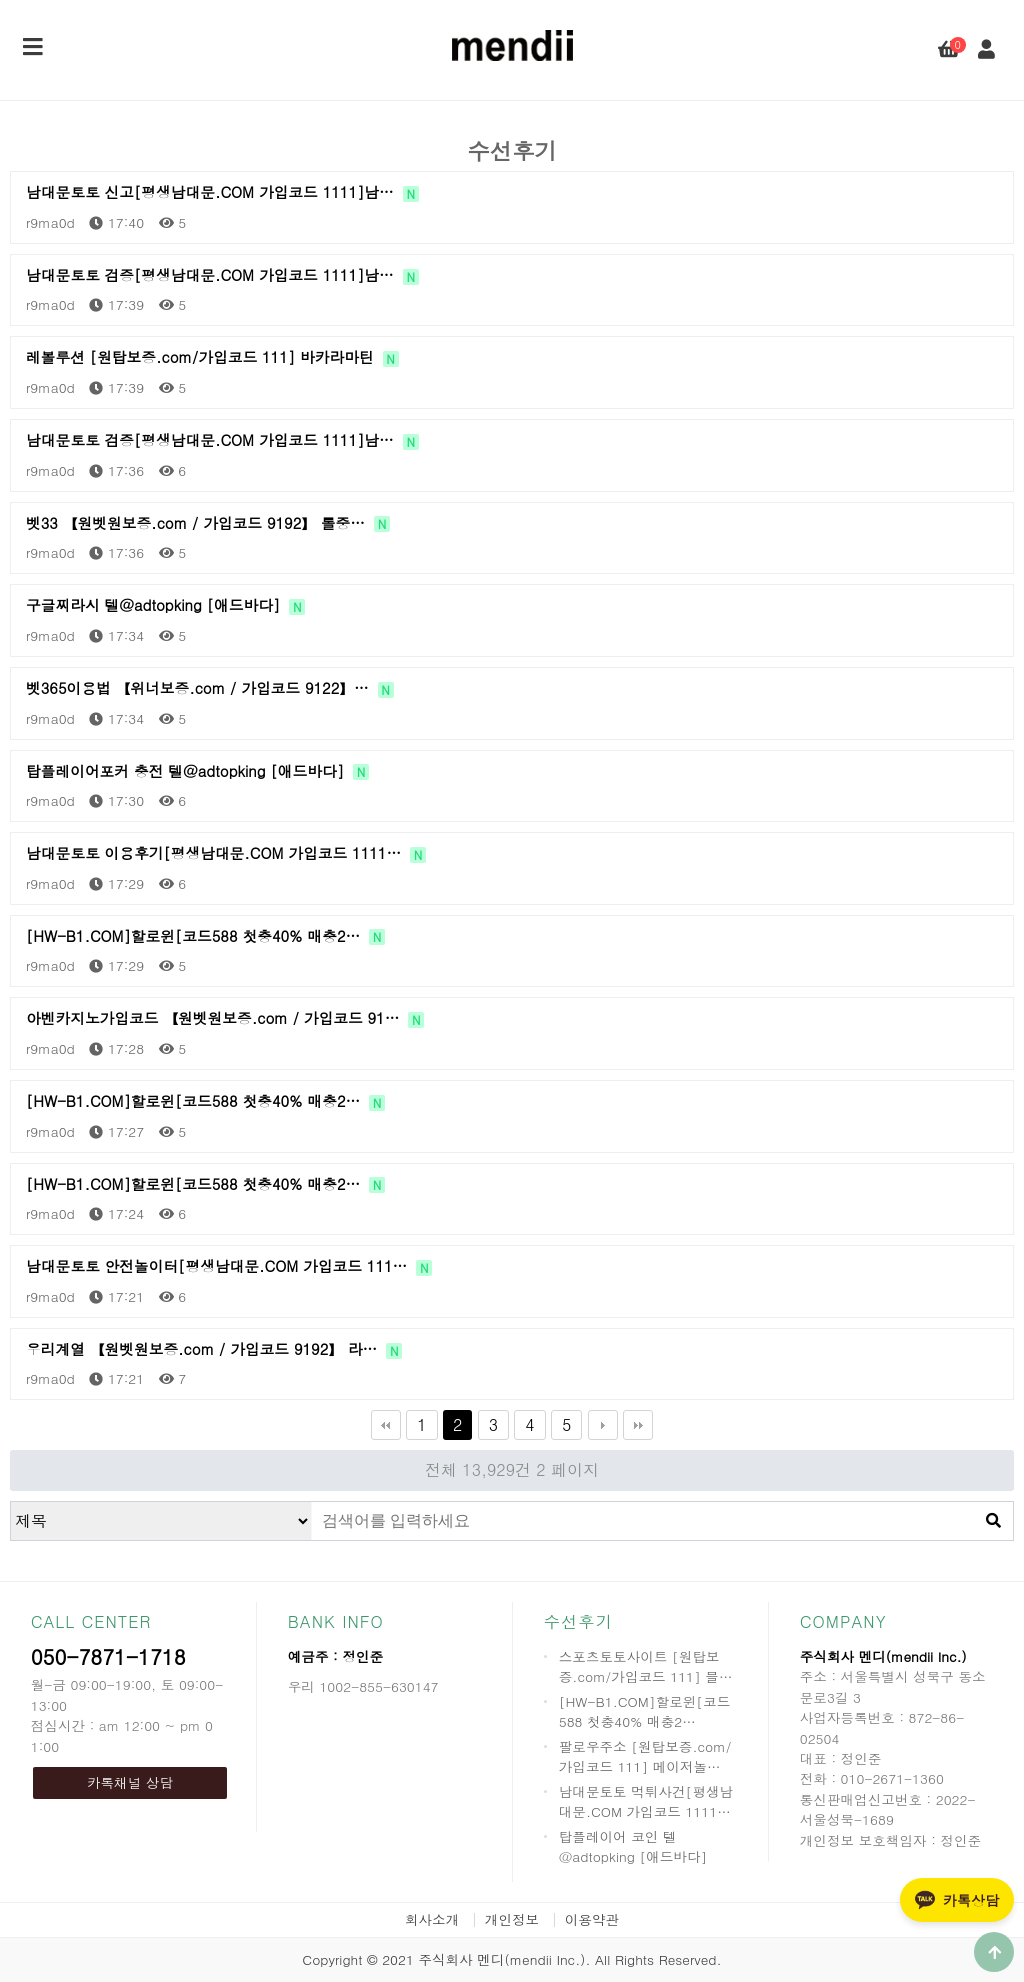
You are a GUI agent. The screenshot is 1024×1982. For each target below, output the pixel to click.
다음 (603, 1425)
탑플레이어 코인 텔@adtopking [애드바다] (633, 1846)
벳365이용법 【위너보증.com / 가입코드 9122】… (210, 688)
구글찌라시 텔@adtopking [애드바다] (165, 605)
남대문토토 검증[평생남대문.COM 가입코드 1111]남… (222, 275)
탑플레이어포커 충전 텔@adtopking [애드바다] (197, 771)
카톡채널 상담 (130, 1782)
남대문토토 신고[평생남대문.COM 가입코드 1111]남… (222, 192)
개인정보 (512, 1919)
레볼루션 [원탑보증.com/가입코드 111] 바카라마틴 (212, 357)
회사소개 (432, 1919)
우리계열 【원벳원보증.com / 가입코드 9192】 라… (214, 1349)
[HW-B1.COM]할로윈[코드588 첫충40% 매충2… (205, 936)
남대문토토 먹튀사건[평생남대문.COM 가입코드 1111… (646, 1801)
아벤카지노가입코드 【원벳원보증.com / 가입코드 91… (225, 1018)
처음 (386, 1425)
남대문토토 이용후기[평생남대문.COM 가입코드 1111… (226, 853)
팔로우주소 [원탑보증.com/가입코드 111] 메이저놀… (645, 1756)
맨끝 (638, 1425)
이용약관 (592, 1919)
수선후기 (578, 1621)
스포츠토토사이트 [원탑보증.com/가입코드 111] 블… (646, 1666)
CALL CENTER (91, 1621)
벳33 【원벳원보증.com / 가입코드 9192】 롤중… (208, 523)
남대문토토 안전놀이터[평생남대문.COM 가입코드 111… (229, 1266)
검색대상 (11, 1502)
